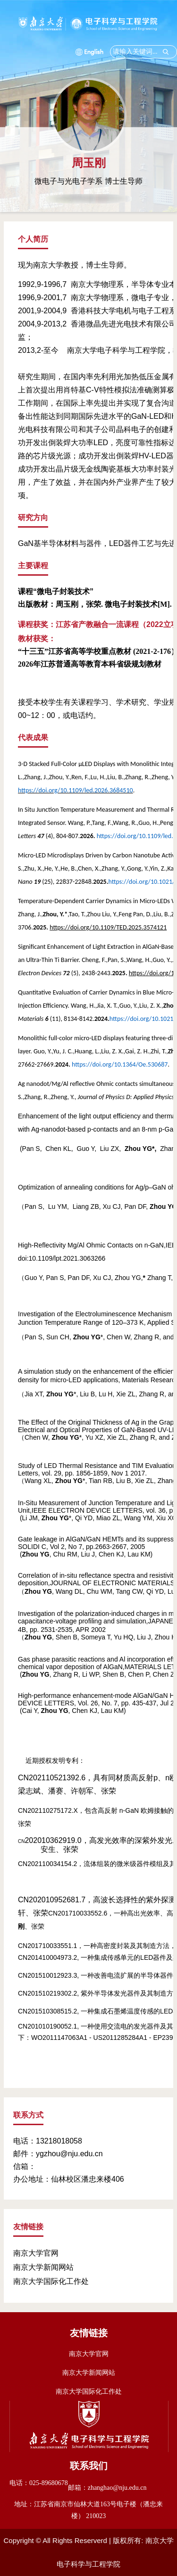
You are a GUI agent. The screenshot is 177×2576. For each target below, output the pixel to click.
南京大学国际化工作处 (51, 2281)
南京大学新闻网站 (43, 2267)
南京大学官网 (36, 2253)
